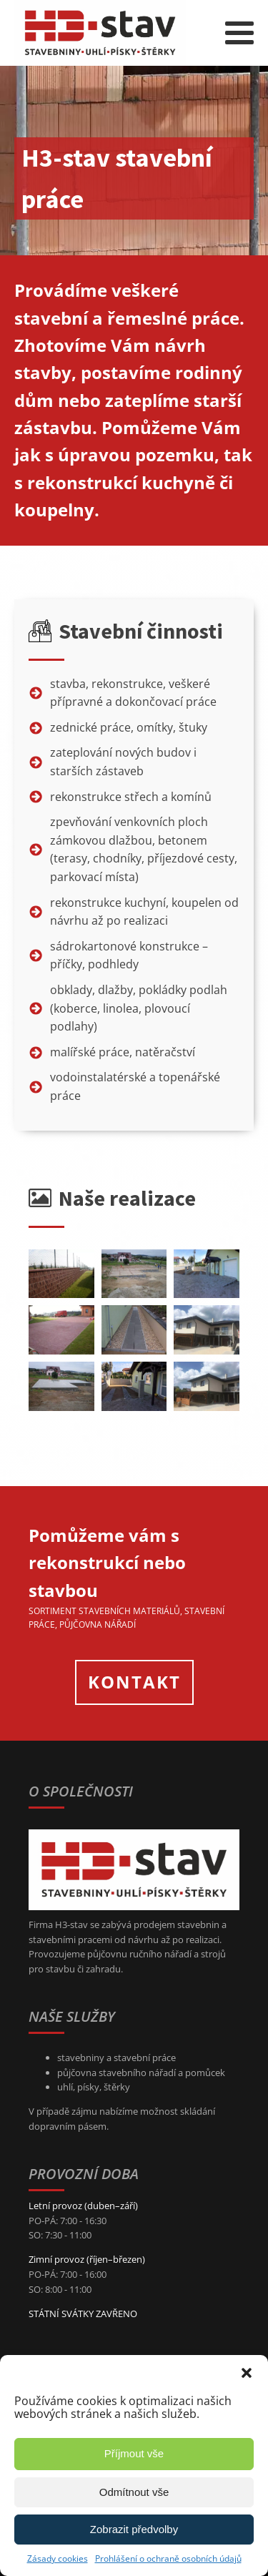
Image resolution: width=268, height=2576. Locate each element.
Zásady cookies (57, 2558)
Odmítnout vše (134, 2492)
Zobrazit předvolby (134, 2529)
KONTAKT (134, 1681)
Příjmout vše (134, 2453)
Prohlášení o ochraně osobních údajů (168, 2558)
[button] (246, 2373)
